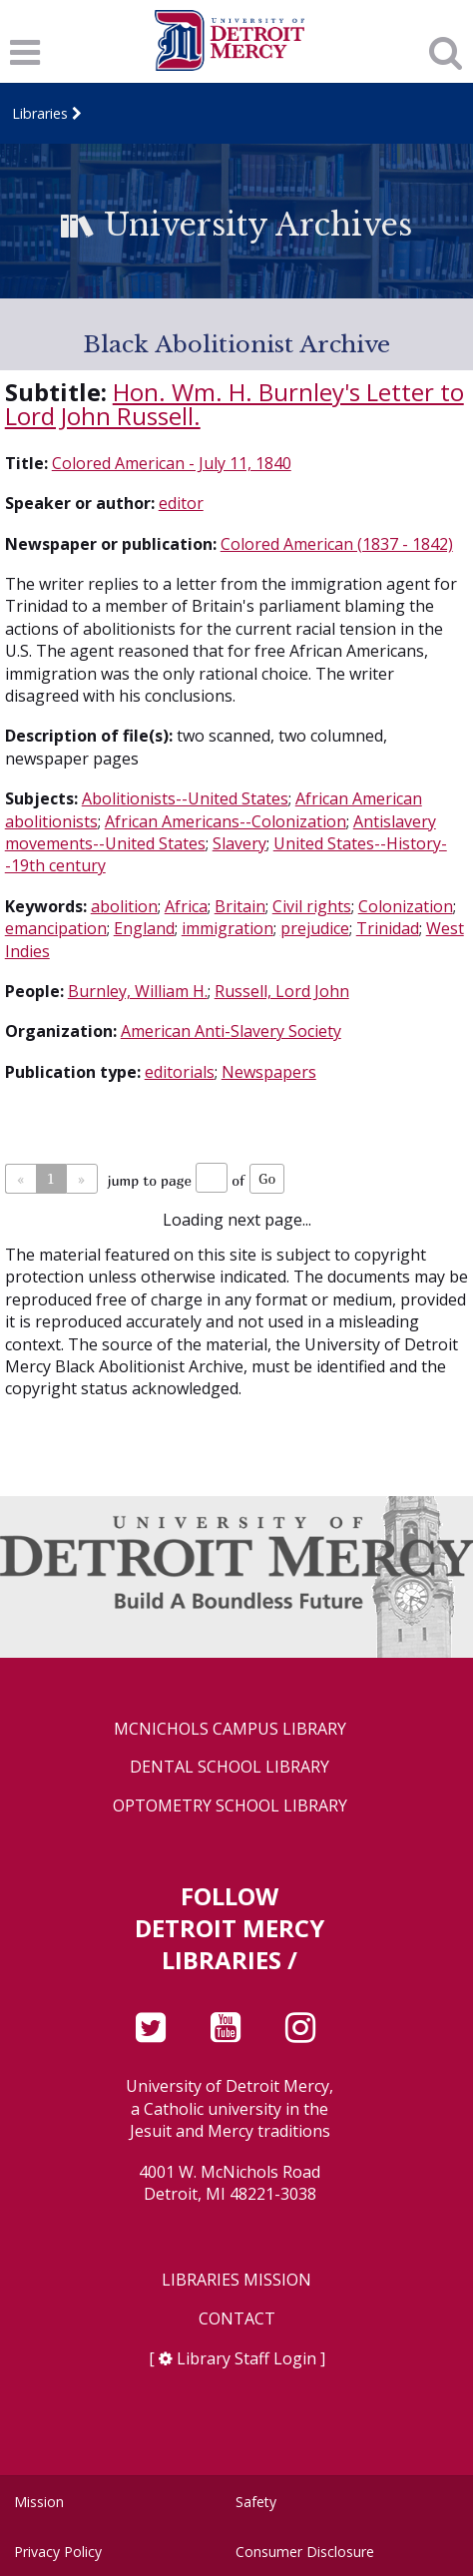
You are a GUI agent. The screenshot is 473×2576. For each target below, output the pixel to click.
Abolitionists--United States (185, 798)
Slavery (239, 843)
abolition (124, 906)
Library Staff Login (246, 2358)
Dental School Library (229, 1767)
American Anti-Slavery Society (231, 1031)
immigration (227, 928)
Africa (186, 906)
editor (181, 503)
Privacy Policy (58, 2551)
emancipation (56, 928)
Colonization (405, 906)
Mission (39, 2501)
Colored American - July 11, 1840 (171, 463)
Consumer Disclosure (305, 2551)
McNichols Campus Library (230, 1729)
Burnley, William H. (138, 991)
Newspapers (269, 1072)
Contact (237, 2319)
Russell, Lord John (282, 991)
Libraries (40, 113)
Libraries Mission (236, 2280)
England (144, 928)
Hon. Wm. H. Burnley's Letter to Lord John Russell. (234, 403)
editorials (180, 1072)
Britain (240, 906)
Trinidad (387, 928)
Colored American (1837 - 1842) (337, 544)
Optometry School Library (230, 1806)
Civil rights (311, 906)
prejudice (314, 928)
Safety (256, 2501)
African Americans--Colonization (225, 821)
